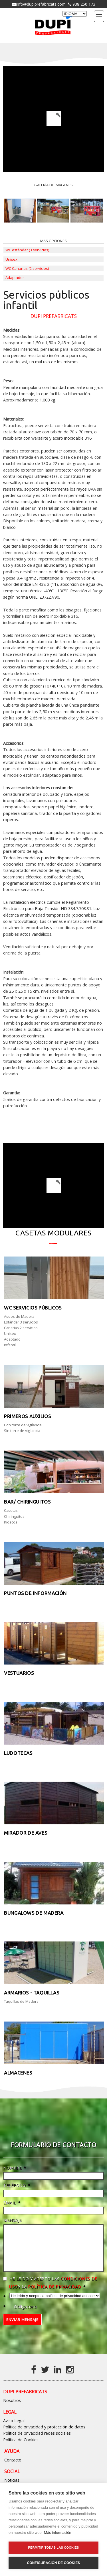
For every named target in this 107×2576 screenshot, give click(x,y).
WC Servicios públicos (33, 1307)
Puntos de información (35, 1593)
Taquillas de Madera (21, 2001)
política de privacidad (54, 2295)
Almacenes (18, 2072)
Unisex (10, 1333)
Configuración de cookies (53, 2563)
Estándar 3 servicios (21, 1322)
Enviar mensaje (22, 2328)
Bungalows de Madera (33, 1913)
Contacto (12, 2468)
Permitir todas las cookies (53, 2547)
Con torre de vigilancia (23, 1424)
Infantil (10, 1344)
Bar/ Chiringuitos (27, 1501)
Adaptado (12, 1339)
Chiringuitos (14, 1516)
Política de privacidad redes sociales (37, 2441)
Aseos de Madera (19, 1316)
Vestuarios (19, 1673)
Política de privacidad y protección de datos (44, 2435)
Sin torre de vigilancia (22, 1430)
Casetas (11, 1510)
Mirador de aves (25, 1832)
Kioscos (10, 1522)
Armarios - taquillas (31, 1992)
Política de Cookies (21, 2448)
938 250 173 (83, 4)
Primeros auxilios (27, 1416)
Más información (57, 2532)
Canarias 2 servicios (21, 1327)
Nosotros (12, 2409)
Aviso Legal (14, 2429)
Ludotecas (18, 1753)
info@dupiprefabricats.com (41, 4)
